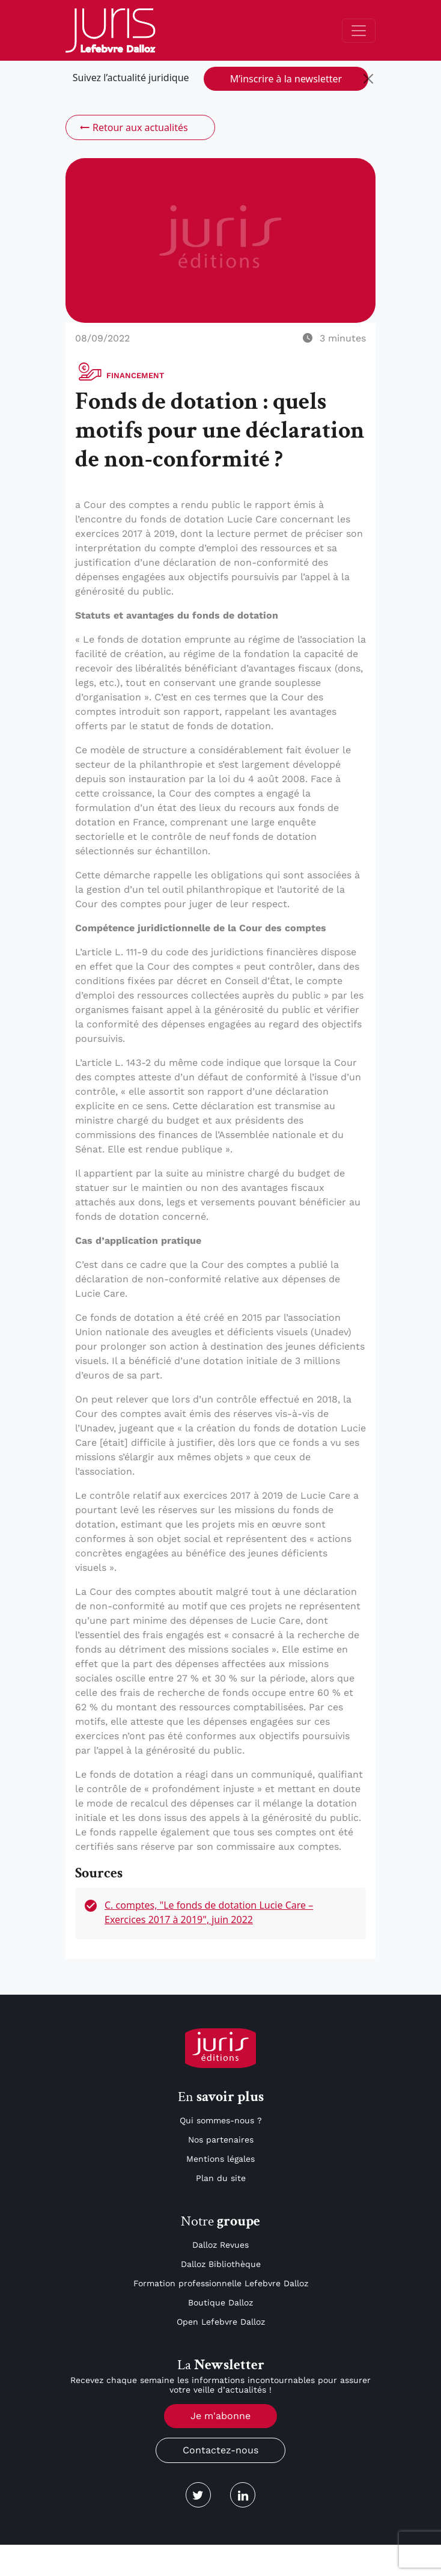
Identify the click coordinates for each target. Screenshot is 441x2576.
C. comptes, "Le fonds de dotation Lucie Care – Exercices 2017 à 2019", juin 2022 (209, 1912)
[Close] (368, 79)
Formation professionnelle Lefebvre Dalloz (220, 2283)
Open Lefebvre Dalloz (221, 2322)
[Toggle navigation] (359, 31)
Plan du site (221, 2178)
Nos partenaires (221, 2139)
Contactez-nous (220, 2450)
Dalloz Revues (220, 2245)
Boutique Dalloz (220, 2302)
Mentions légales (220, 2159)
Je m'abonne (220, 2416)
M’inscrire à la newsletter (286, 78)
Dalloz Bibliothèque (221, 2264)
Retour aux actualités (133, 127)
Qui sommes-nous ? (221, 2120)
